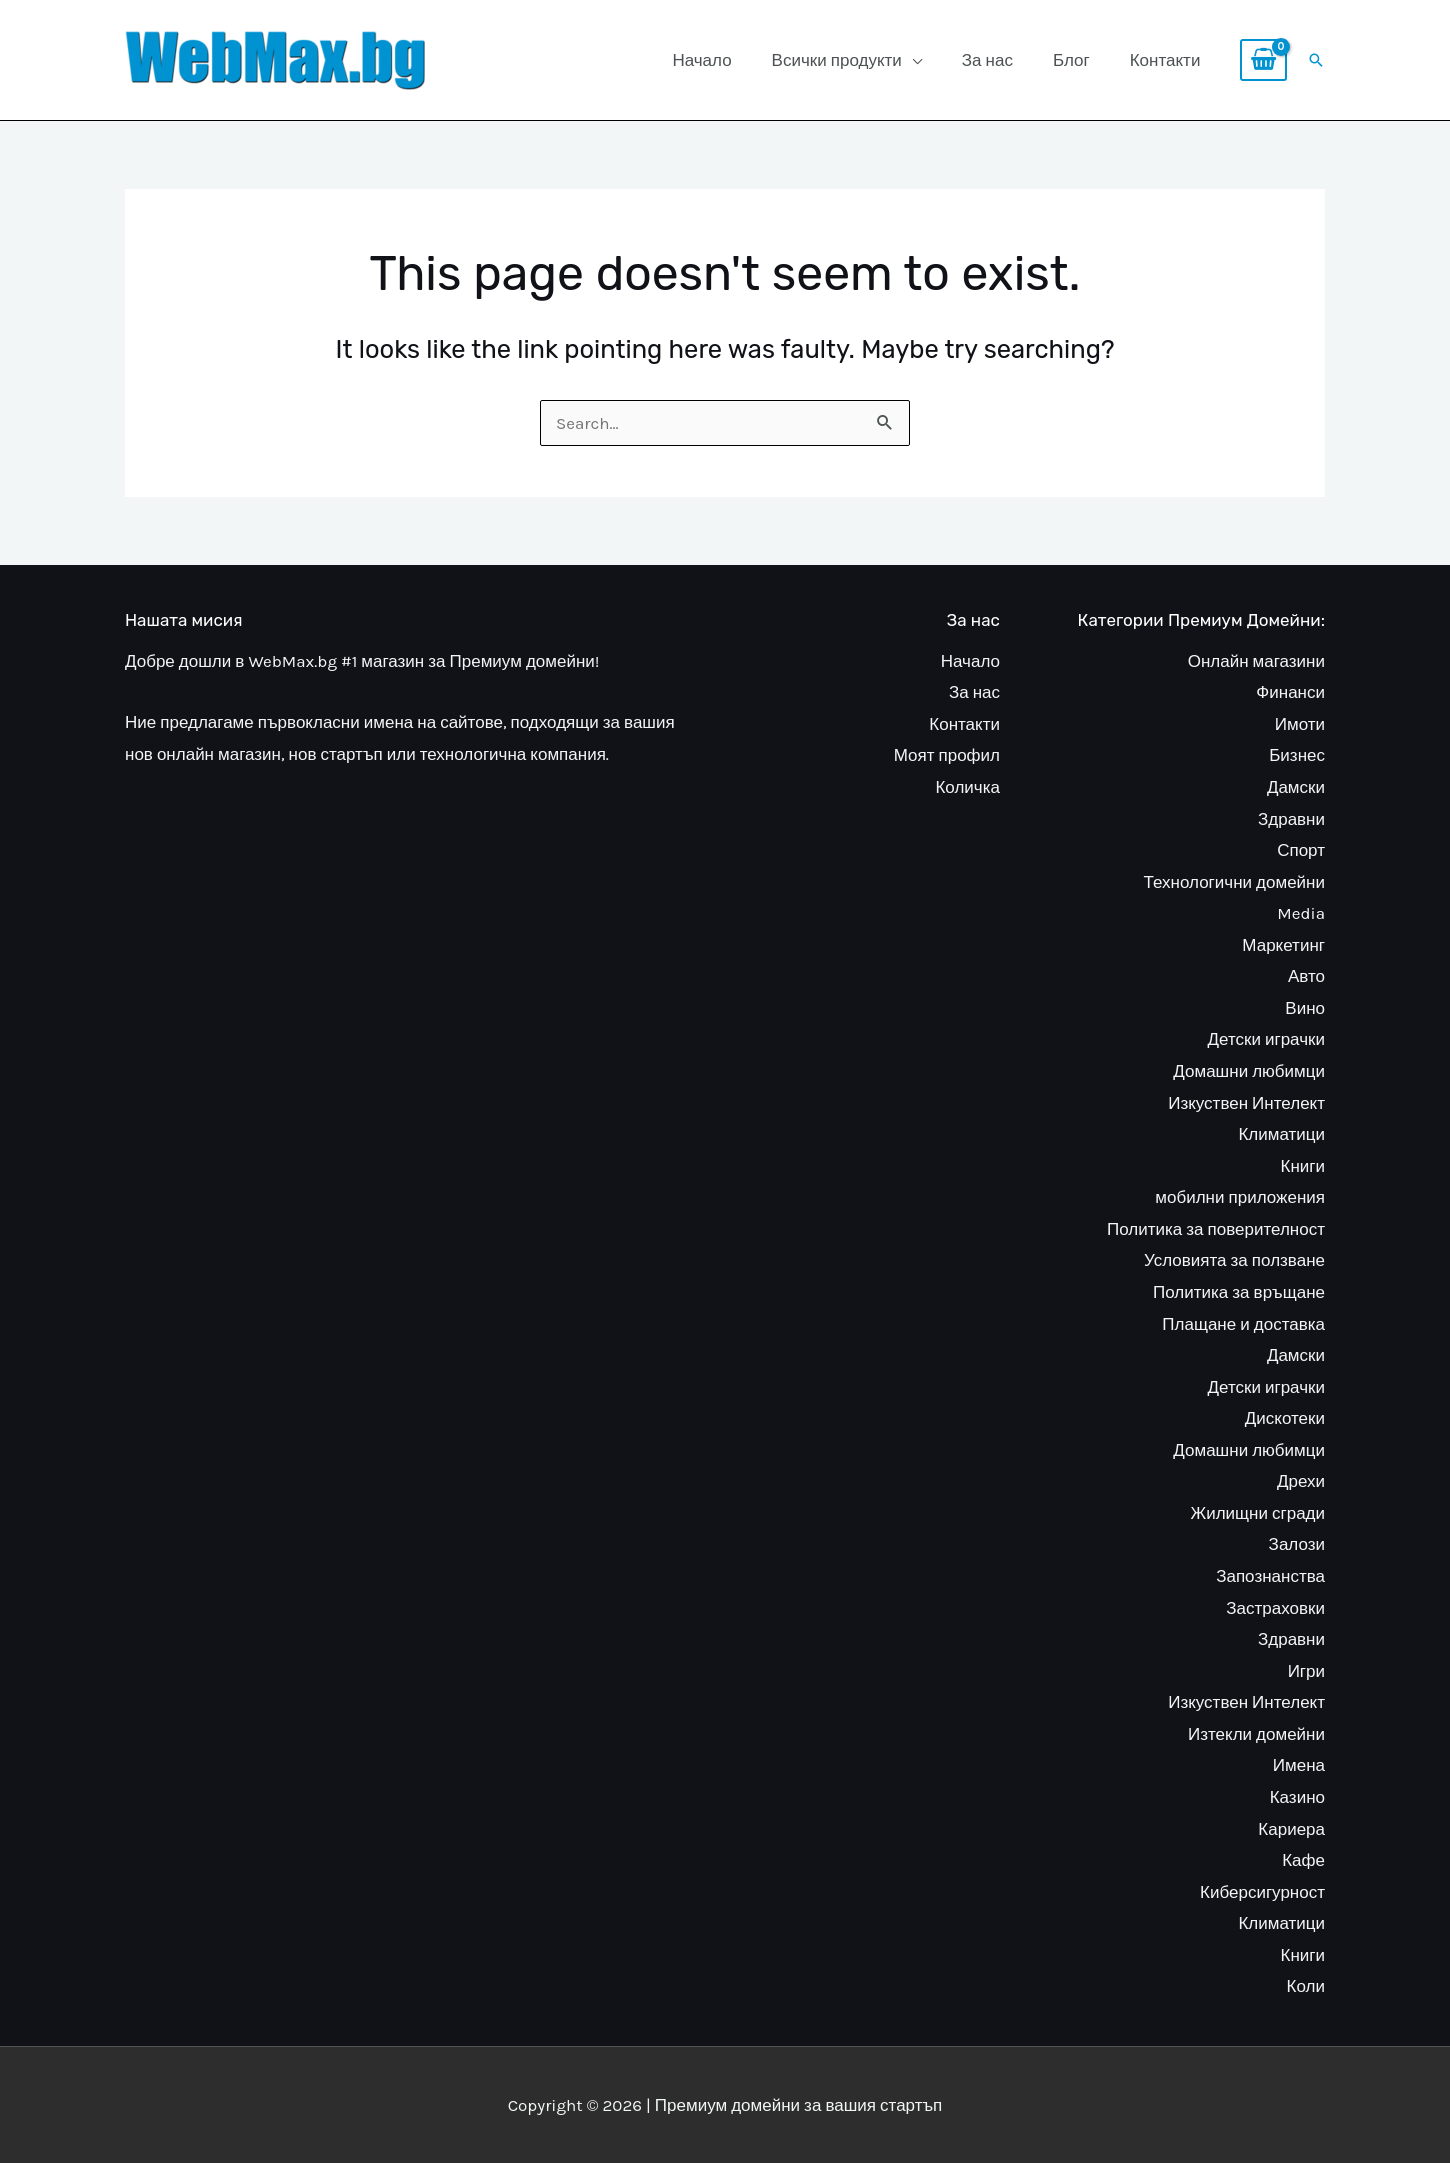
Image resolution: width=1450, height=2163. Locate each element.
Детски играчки (1267, 1039)
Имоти (1300, 724)
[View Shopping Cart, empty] (1263, 60)
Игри (1306, 1671)
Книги (1303, 1166)
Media (1301, 913)
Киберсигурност (1262, 1892)
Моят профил (947, 755)
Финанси (1290, 692)
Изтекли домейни (1256, 1734)
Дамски (1296, 787)
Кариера (1291, 1829)
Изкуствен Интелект (1246, 1103)
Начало (701, 60)
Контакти (1165, 60)
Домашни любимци (1249, 1071)
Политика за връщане (1239, 1292)
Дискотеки (1285, 1418)
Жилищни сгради (1257, 1513)
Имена (1299, 1765)
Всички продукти (837, 60)
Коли (1306, 1986)
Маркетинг (1283, 945)
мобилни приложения (1240, 1197)
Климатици (1281, 1134)
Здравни (1291, 819)
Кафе (1303, 1860)
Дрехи (1301, 1481)
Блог (1071, 60)
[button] (1316, 60)
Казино (1297, 1797)
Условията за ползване (1234, 1260)
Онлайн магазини (1256, 661)
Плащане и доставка (1243, 1324)
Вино (1305, 1008)
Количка (967, 787)
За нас (987, 60)
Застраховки (1275, 1608)
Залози (1297, 1544)
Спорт (1301, 850)
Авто (1306, 976)
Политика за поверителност (1216, 1229)
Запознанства (1270, 1576)
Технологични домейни (1234, 882)
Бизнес (1297, 755)
